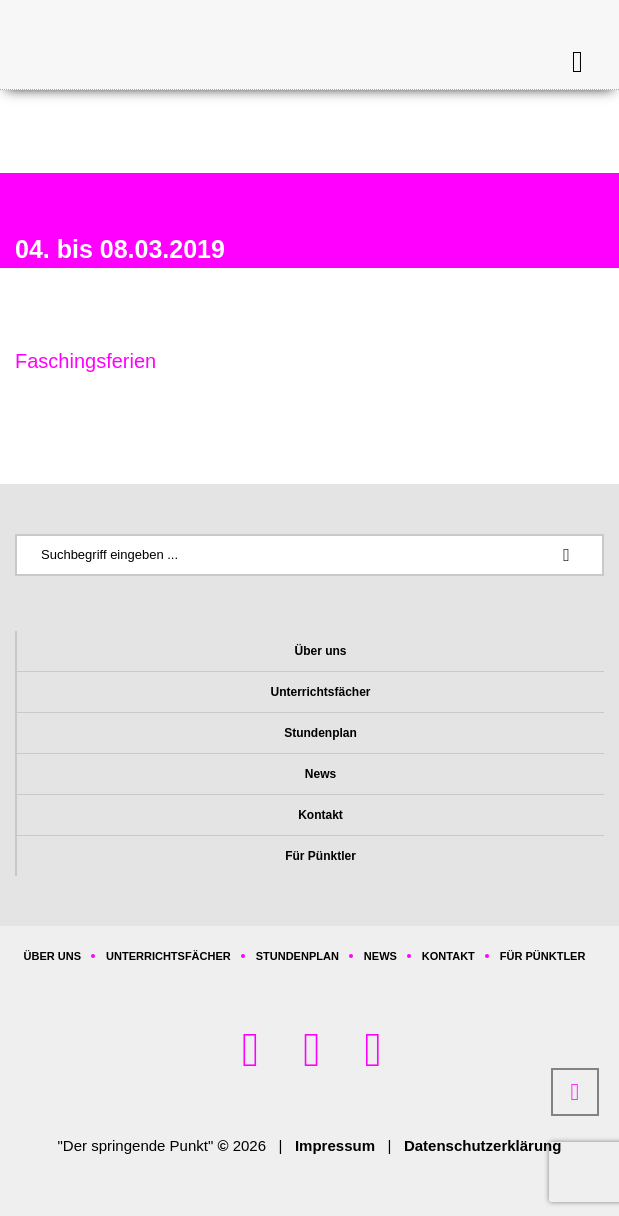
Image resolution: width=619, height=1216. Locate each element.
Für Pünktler (320, 856)
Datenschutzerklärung (483, 1145)
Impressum (335, 1145)
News (320, 774)
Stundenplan (320, 733)
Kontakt (320, 815)
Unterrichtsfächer (320, 692)
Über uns (320, 651)
